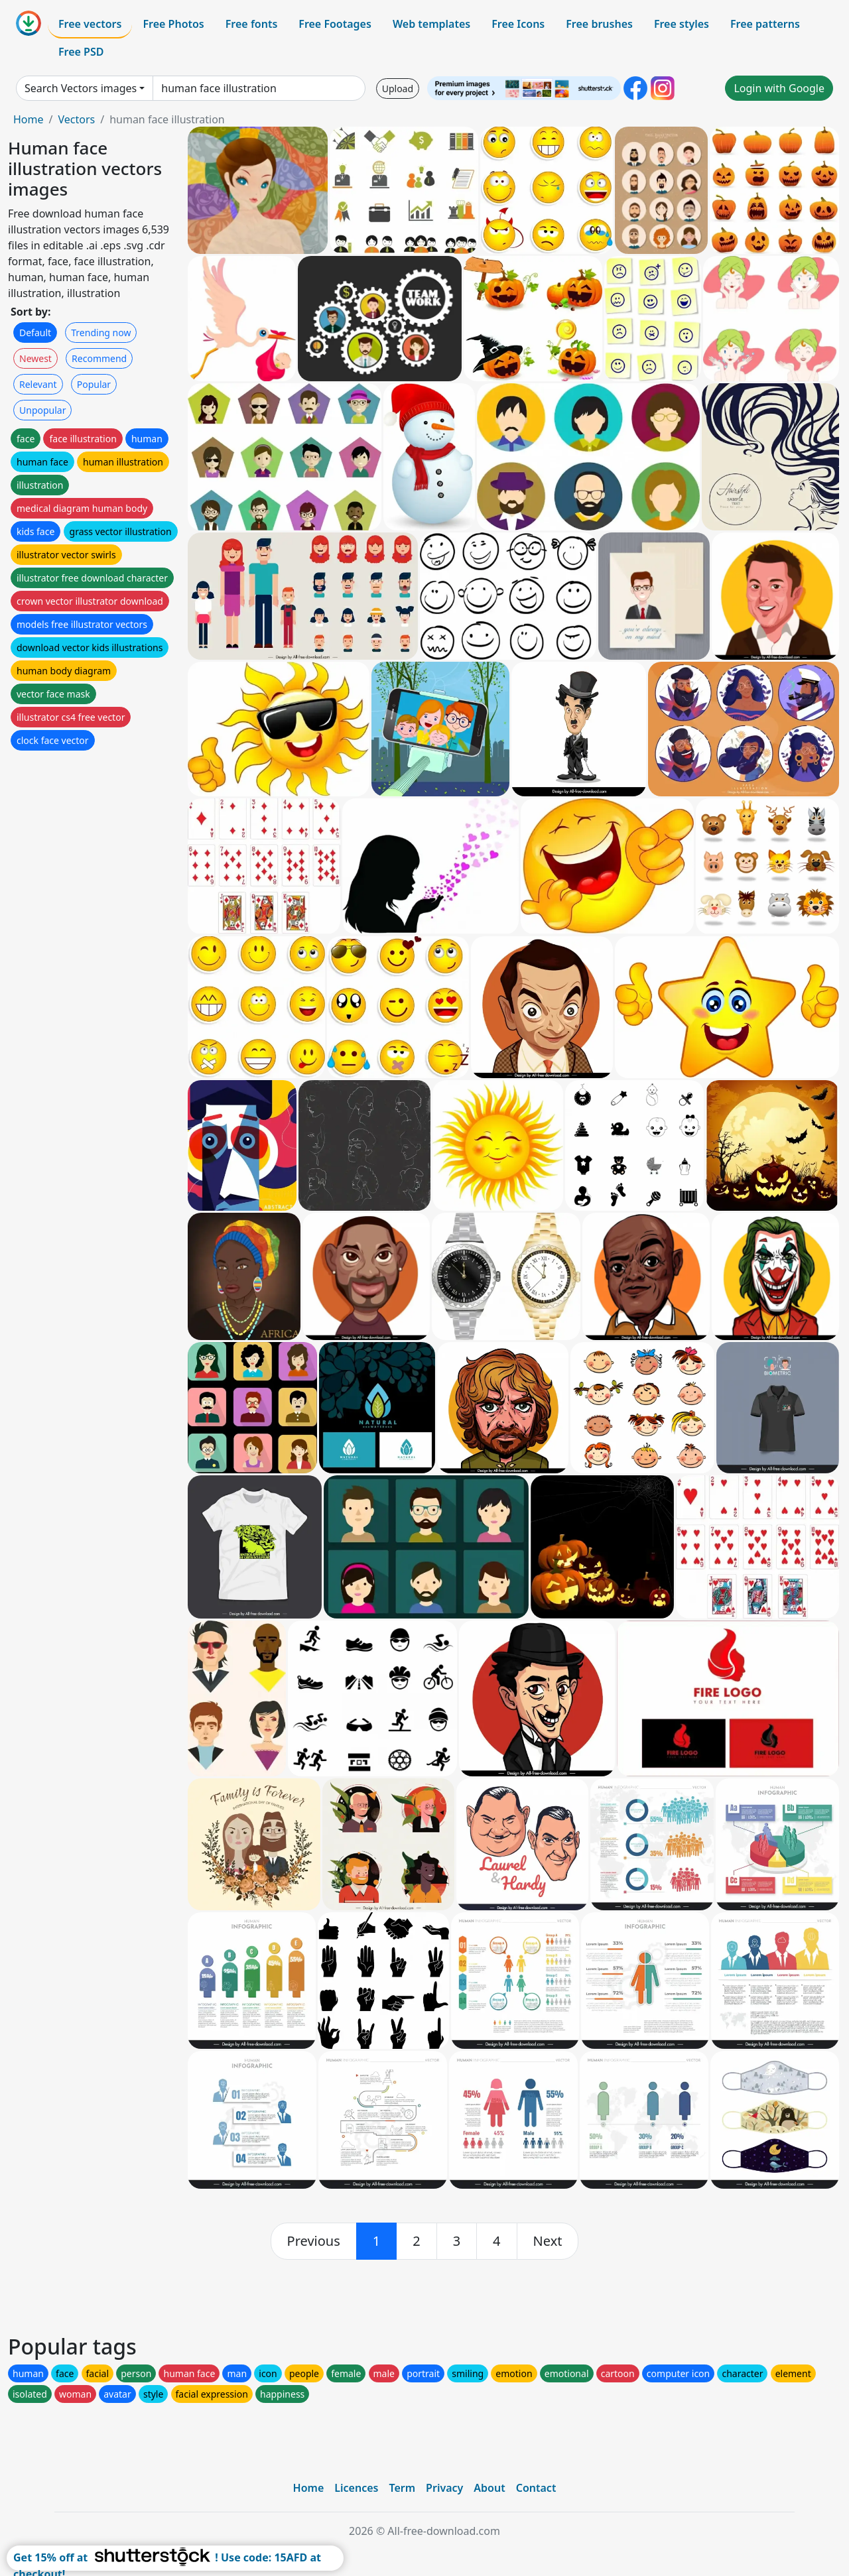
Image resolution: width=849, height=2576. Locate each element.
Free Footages (334, 24)
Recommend (99, 358)
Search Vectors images (81, 88)
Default (35, 332)
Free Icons (518, 24)
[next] (548, 2241)
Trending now (101, 332)
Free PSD (80, 51)
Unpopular (42, 410)
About (489, 2488)
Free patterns (765, 24)
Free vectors (89, 24)
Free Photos (173, 24)
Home (28, 119)
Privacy (444, 2488)
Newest (35, 358)
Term (402, 2488)
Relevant (38, 384)
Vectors (76, 119)
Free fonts (252, 24)
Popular (94, 384)
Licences (356, 2488)
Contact (536, 2488)
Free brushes (599, 24)
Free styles (681, 24)
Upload (397, 88)
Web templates (431, 24)
